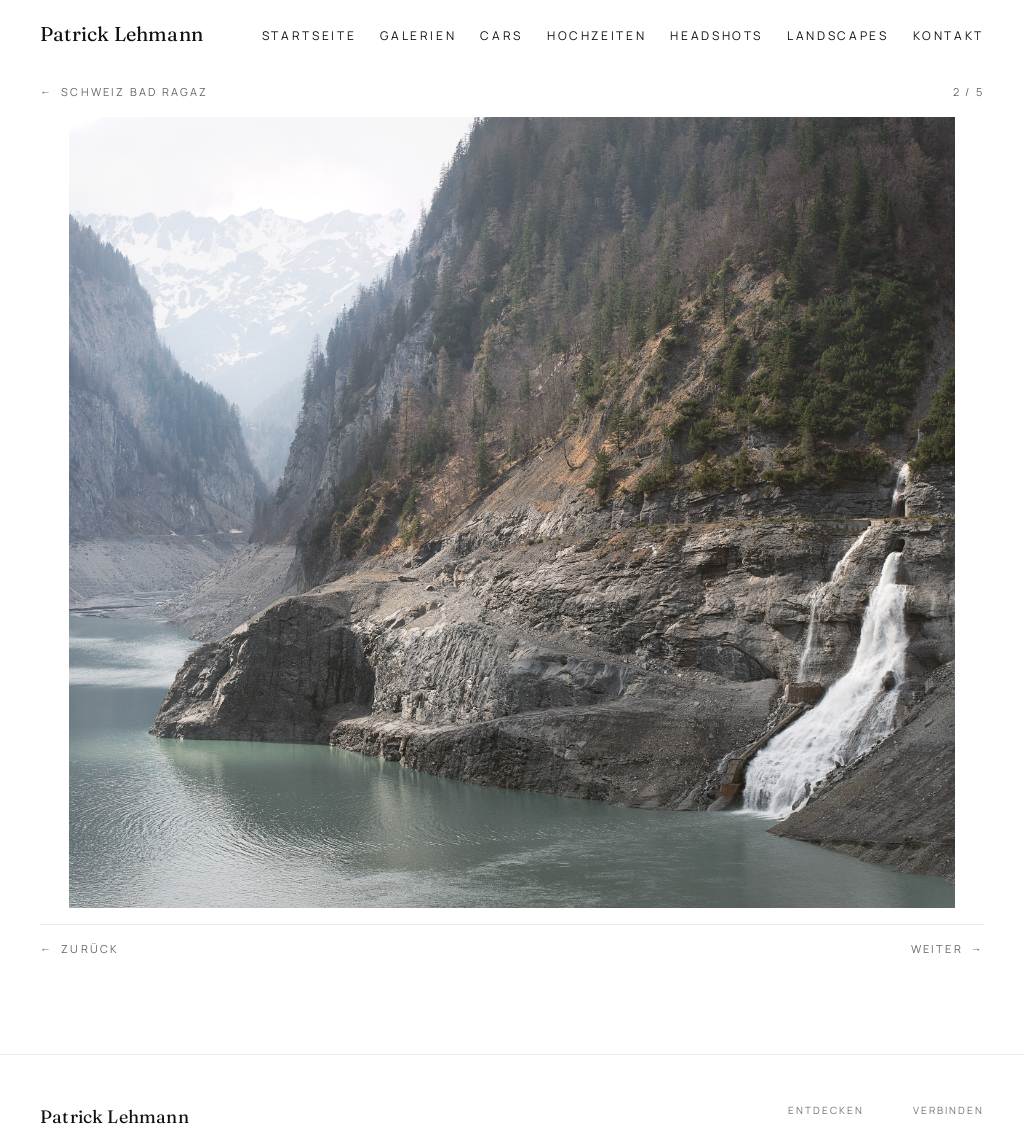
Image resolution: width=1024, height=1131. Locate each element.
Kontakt (948, 35)
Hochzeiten (596, 35)
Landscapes (837, 35)
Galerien (418, 35)
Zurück (79, 949)
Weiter (947, 949)
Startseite (309, 35)
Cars (501, 35)
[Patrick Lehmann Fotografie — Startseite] (121, 34)
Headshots (716, 35)
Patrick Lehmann (114, 1116)
